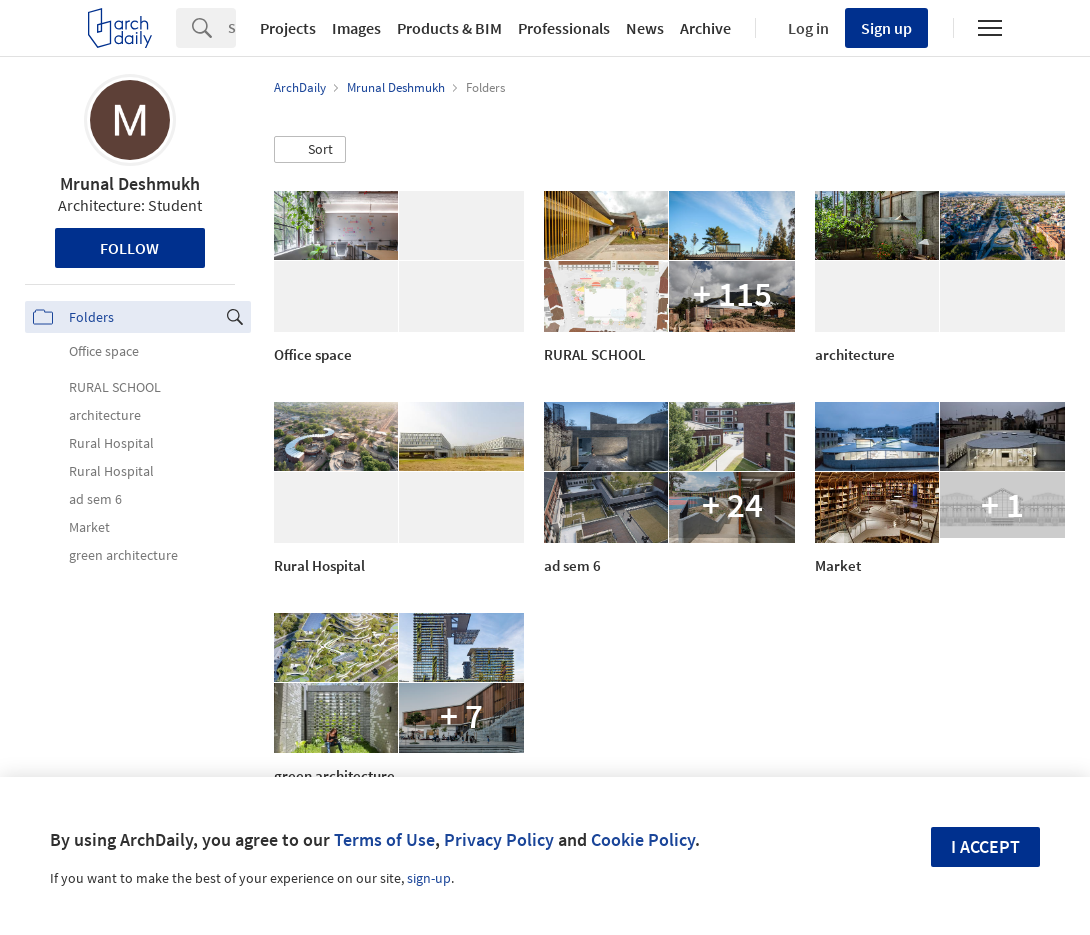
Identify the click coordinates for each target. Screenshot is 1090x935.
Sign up (886, 28)
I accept (985, 846)
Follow (129, 248)
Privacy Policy (499, 839)
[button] (310, 150)
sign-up (429, 878)
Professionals (564, 28)
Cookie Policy (643, 839)
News (645, 28)
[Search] (232, 28)
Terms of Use (384, 839)
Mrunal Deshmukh (130, 183)
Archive (705, 28)
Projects (288, 28)
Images (356, 28)
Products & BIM (449, 28)
